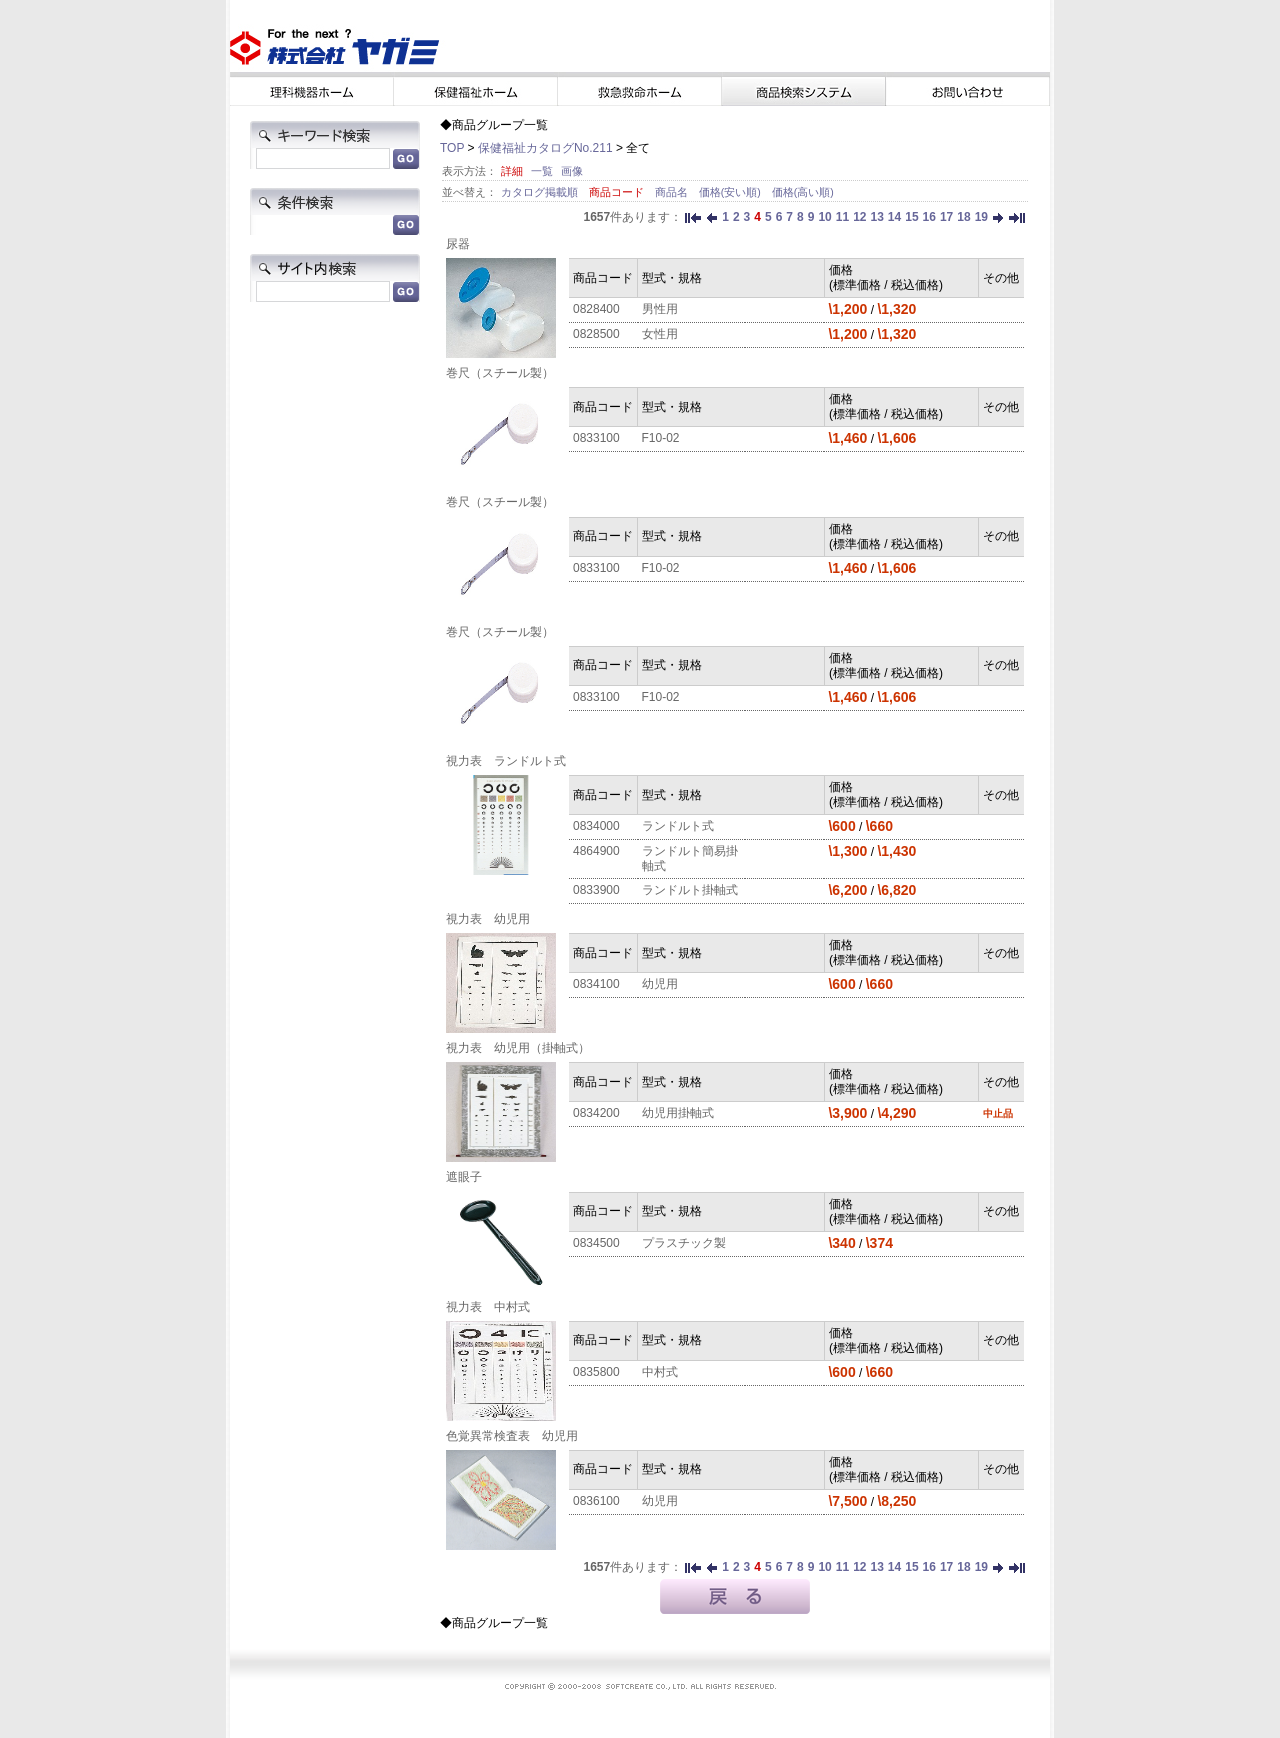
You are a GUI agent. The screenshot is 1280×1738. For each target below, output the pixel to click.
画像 (572, 171)
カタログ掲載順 (541, 192)
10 (824, 217)
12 (859, 217)
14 (894, 217)
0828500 (596, 334)
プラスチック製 (684, 1243)
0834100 (596, 984)
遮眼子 (464, 1177)
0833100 (596, 438)
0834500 (596, 1243)
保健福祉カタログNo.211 (545, 148)
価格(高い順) (803, 192)
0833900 (596, 890)
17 (946, 217)
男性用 (660, 309)
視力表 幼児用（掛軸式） (518, 1048)
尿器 (458, 244)
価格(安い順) (731, 192)
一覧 (542, 171)
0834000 (596, 826)
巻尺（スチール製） (500, 373)
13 (876, 217)
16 (929, 217)
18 (963, 217)
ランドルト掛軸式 (690, 890)
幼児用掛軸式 (678, 1113)
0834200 (596, 1113)
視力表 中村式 (488, 1307)
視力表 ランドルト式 (506, 761)
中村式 (660, 1372)
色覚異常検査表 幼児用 (512, 1436)
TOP (452, 148)
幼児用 (660, 984)
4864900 (596, 851)
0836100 (596, 1501)
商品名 (673, 192)
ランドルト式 (678, 826)
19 (981, 217)
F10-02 (661, 438)
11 (842, 217)
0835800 (596, 1372)
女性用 (660, 334)
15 (911, 217)
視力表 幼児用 (488, 919)
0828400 (596, 309)
